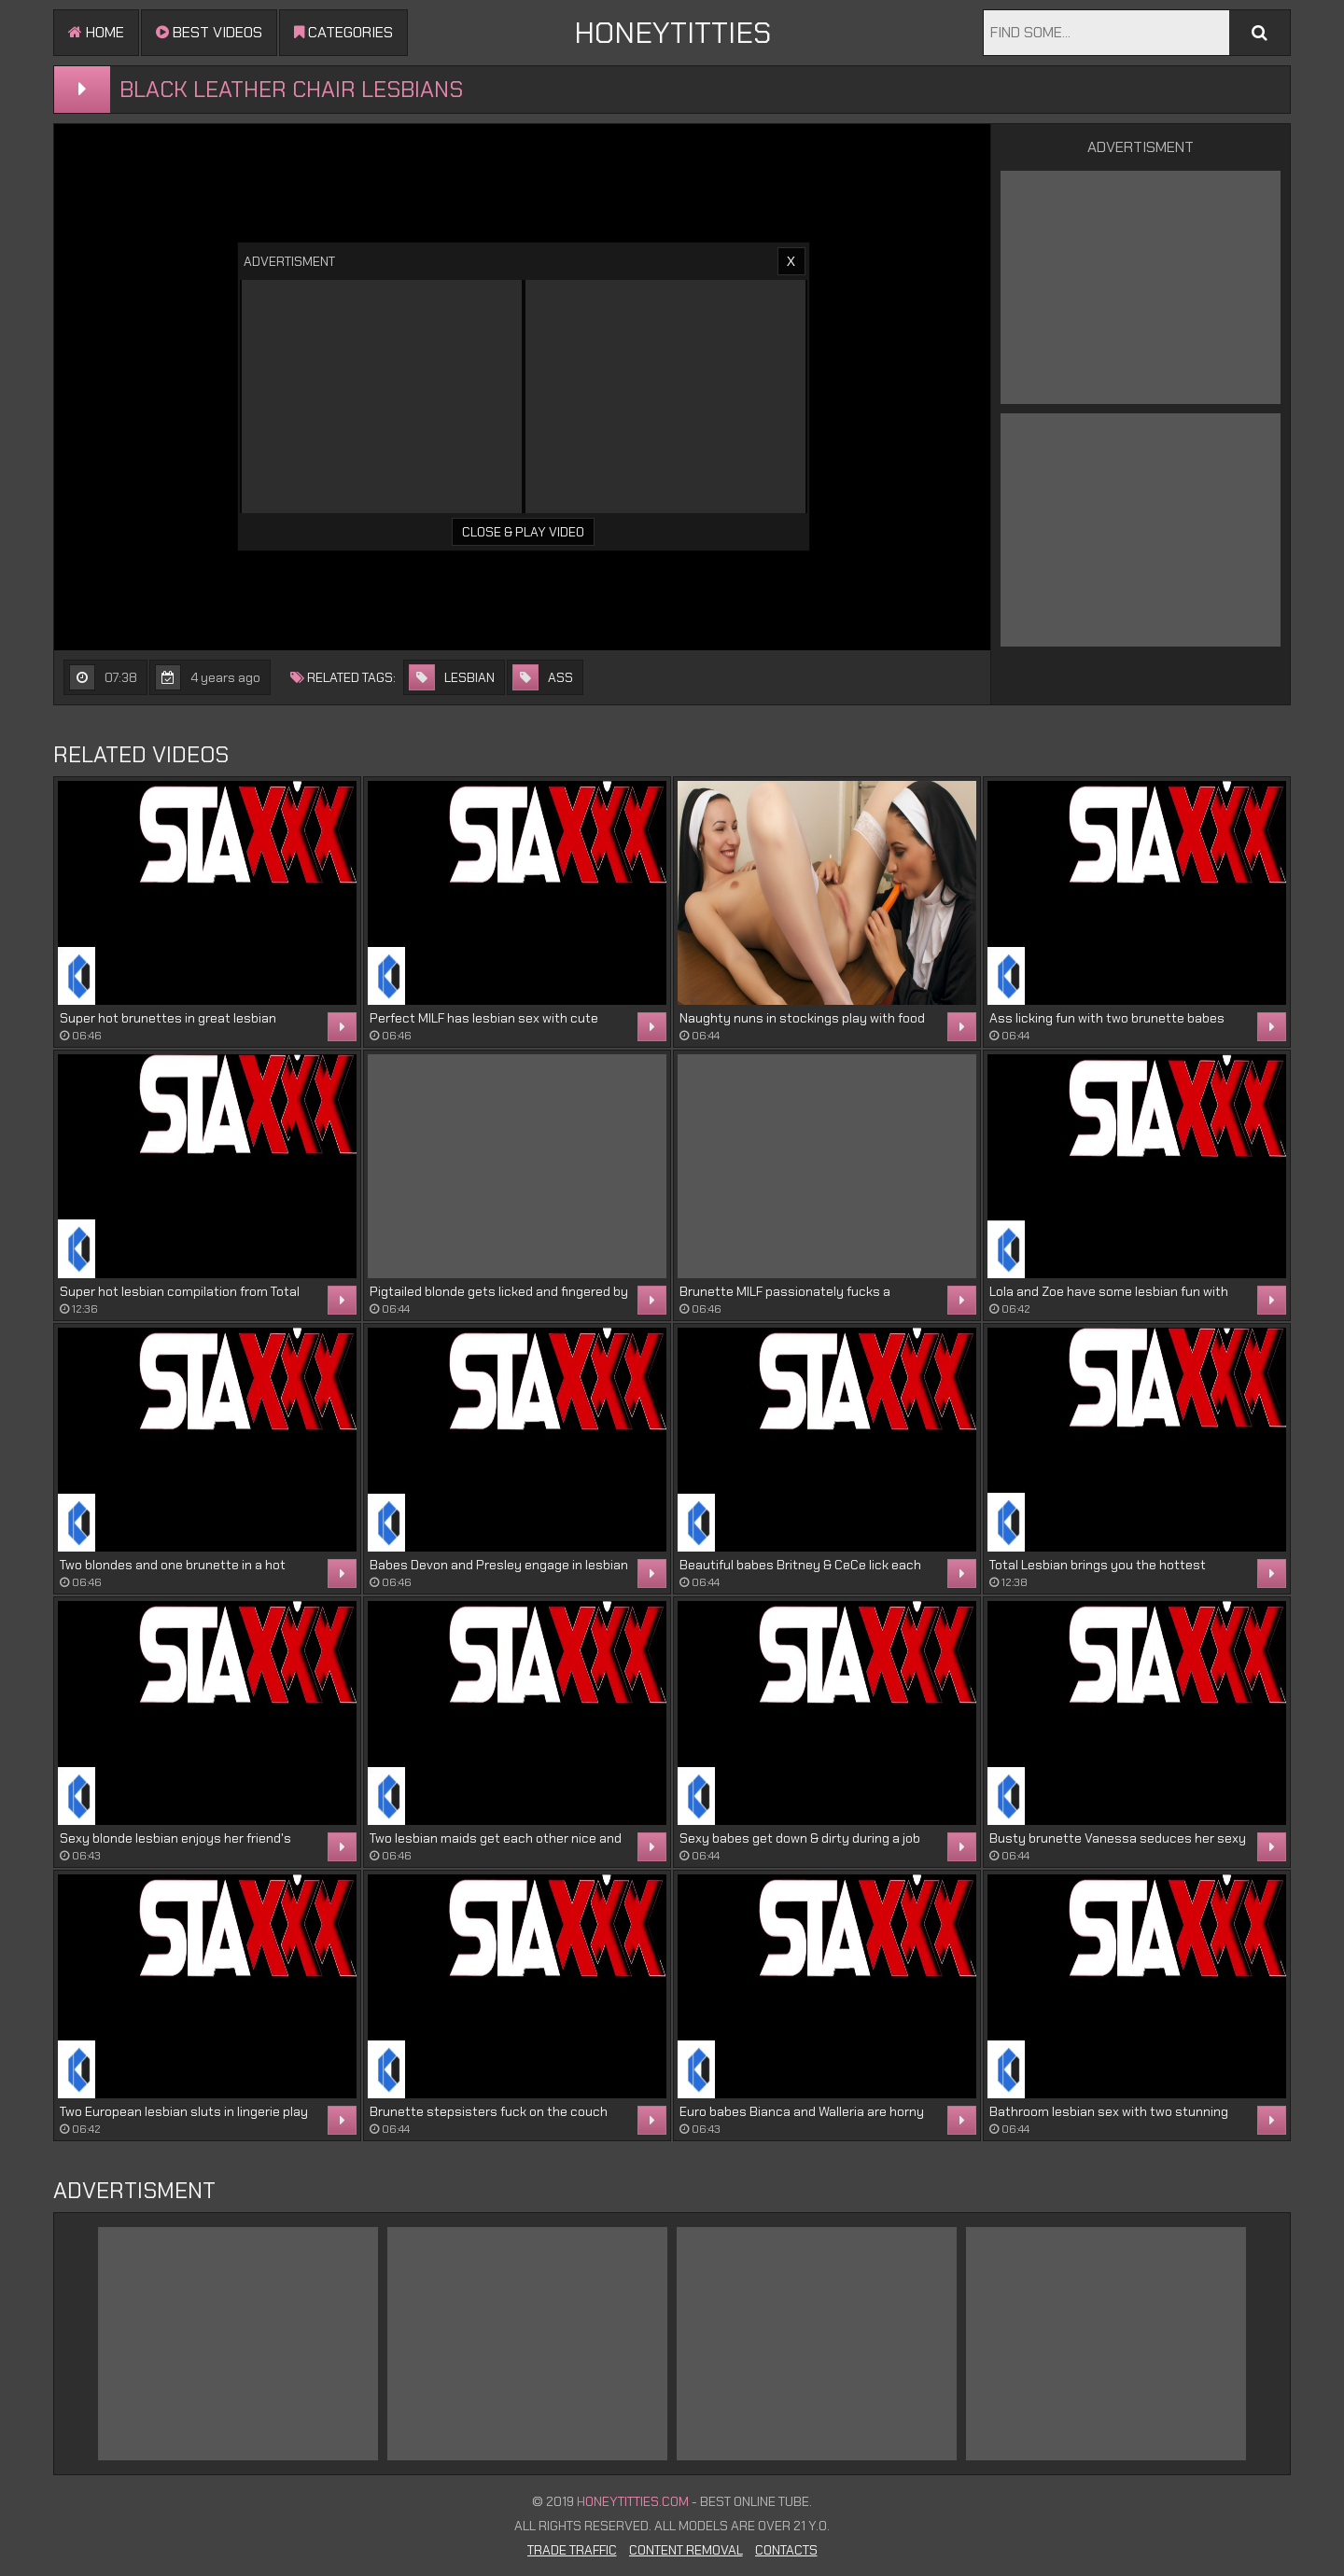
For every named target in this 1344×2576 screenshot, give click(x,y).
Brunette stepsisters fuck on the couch (489, 2111)
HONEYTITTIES (672, 32)
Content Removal (686, 2549)
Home (96, 32)
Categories (343, 32)
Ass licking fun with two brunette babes (1107, 1018)
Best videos (209, 32)
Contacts (786, 2549)
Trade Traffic (572, 2549)
